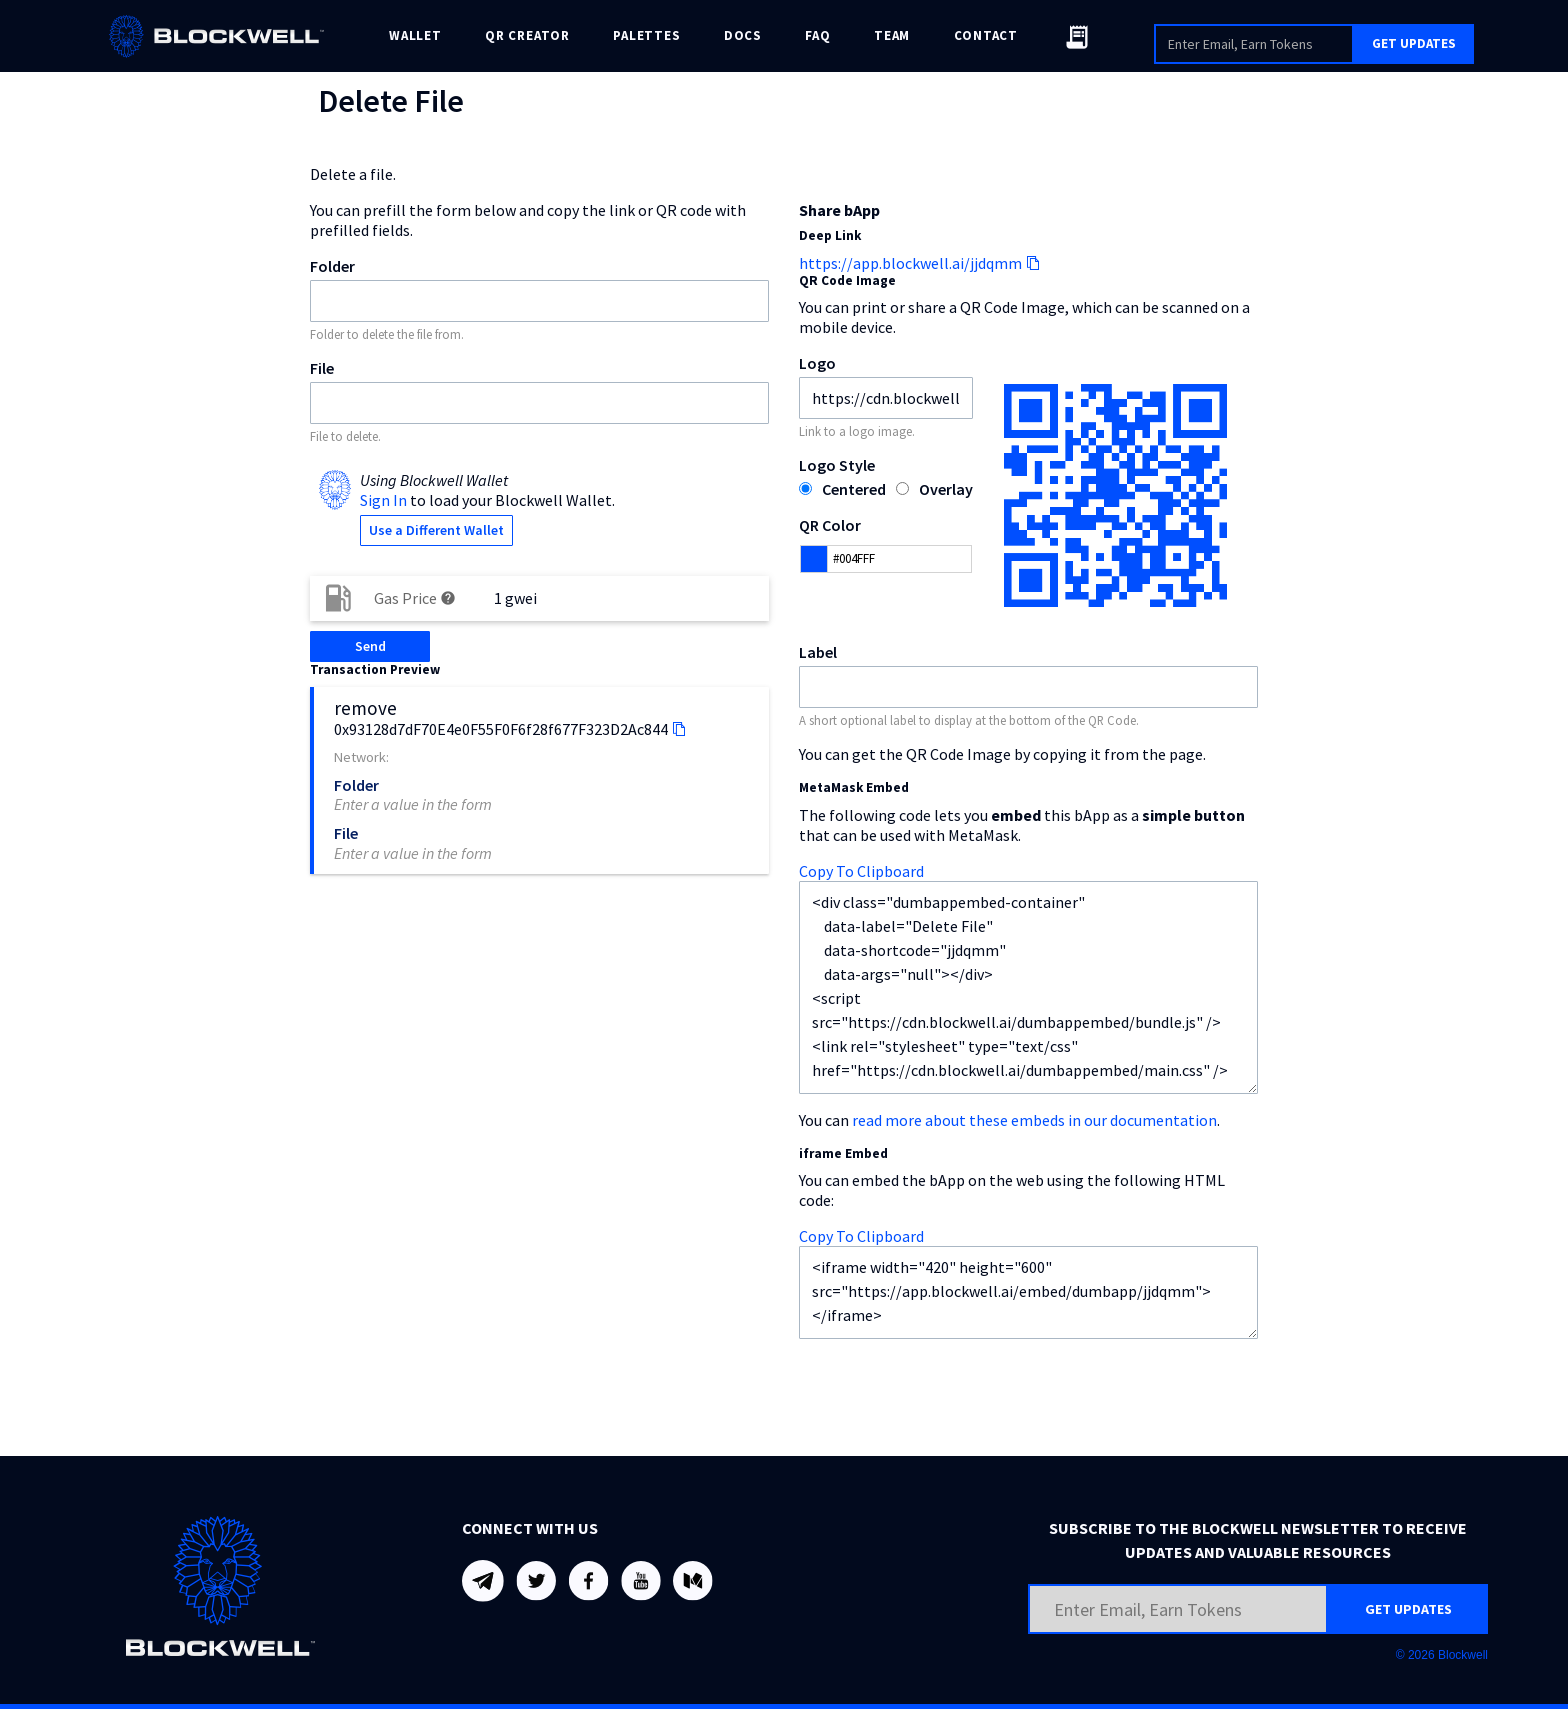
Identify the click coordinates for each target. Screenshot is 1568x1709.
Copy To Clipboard (861, 871)
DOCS (743, 35)
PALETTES (646, 35)
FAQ (817, 35)
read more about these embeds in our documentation (1034, 1120)
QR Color (830, 525)
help (448, 598)
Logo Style (837, 465)
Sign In (383, 500)
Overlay (946, 489)
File (322, 368)
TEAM (892, 35)
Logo (817, 363)
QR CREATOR (527, 35)
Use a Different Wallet (436, 530)
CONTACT (986, 35)
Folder (332, 266)
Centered (854, 489)
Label (818, 652)
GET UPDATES (1414, 43)
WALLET (415, 35)
